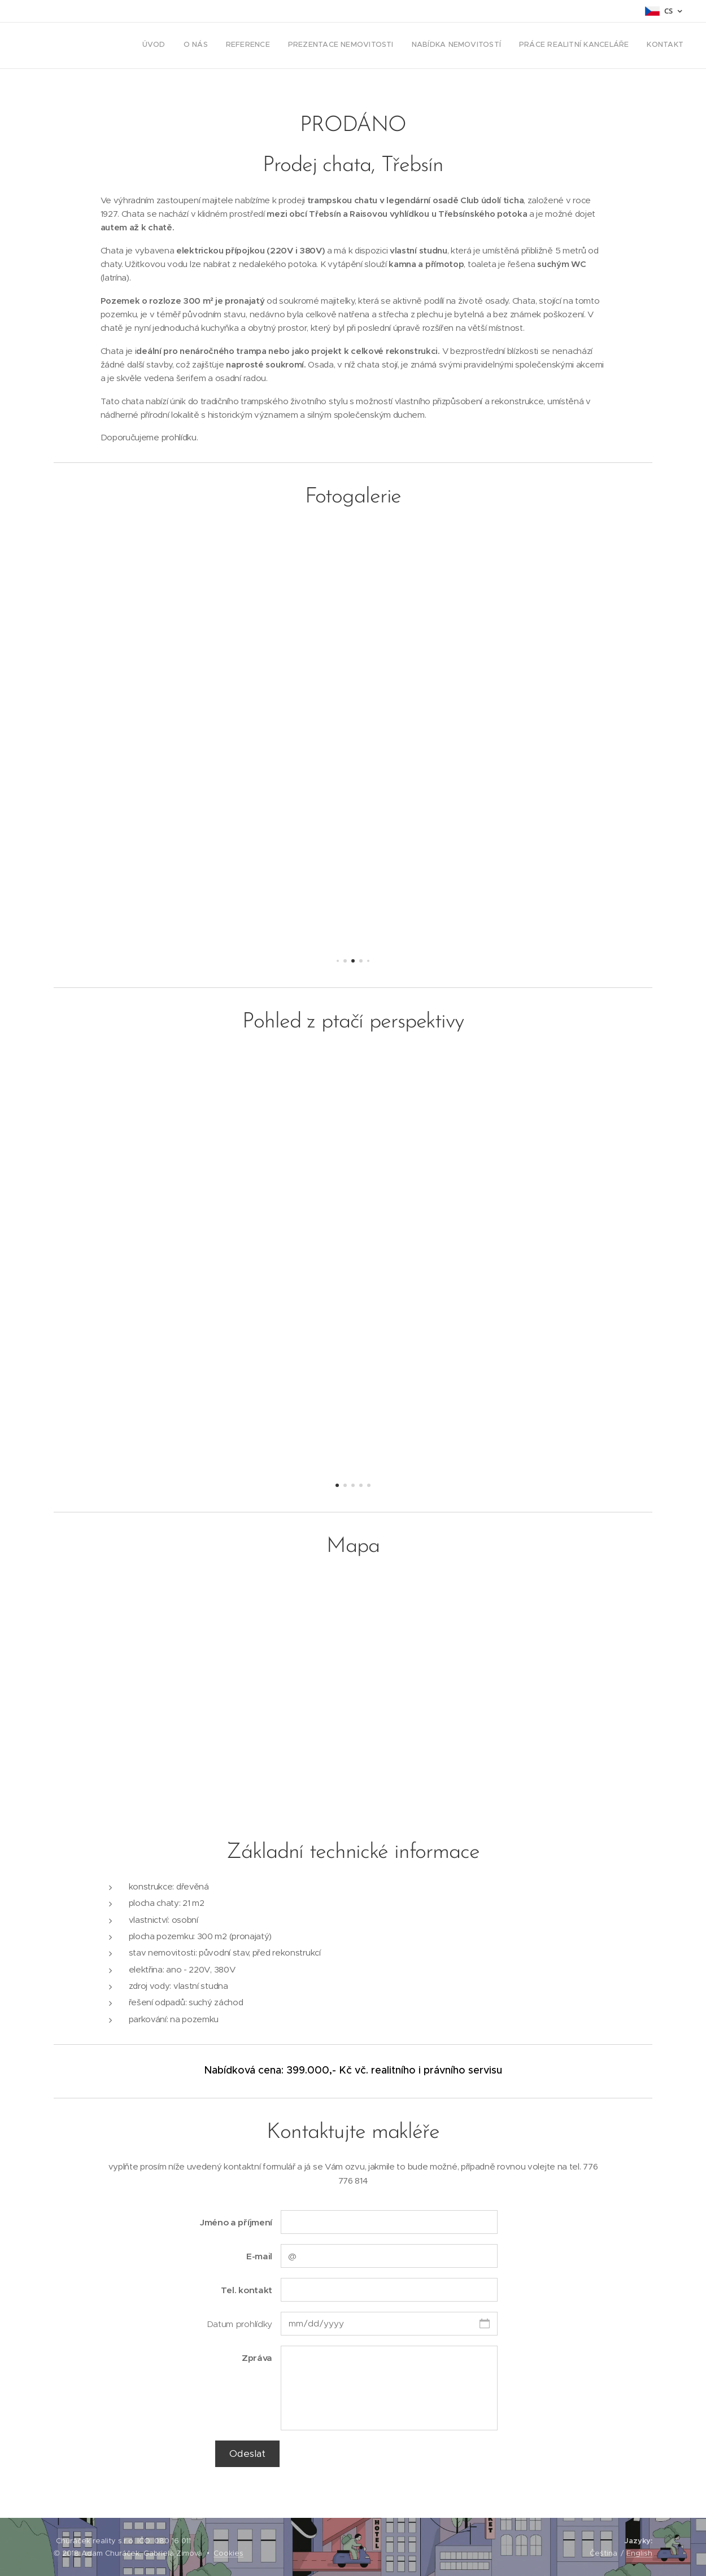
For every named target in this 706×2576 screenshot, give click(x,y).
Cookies (228, 2553)
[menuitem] (578, 46)
